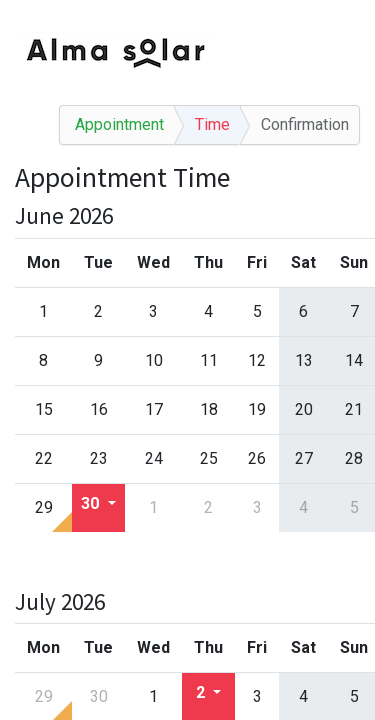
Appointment (119, 124)
